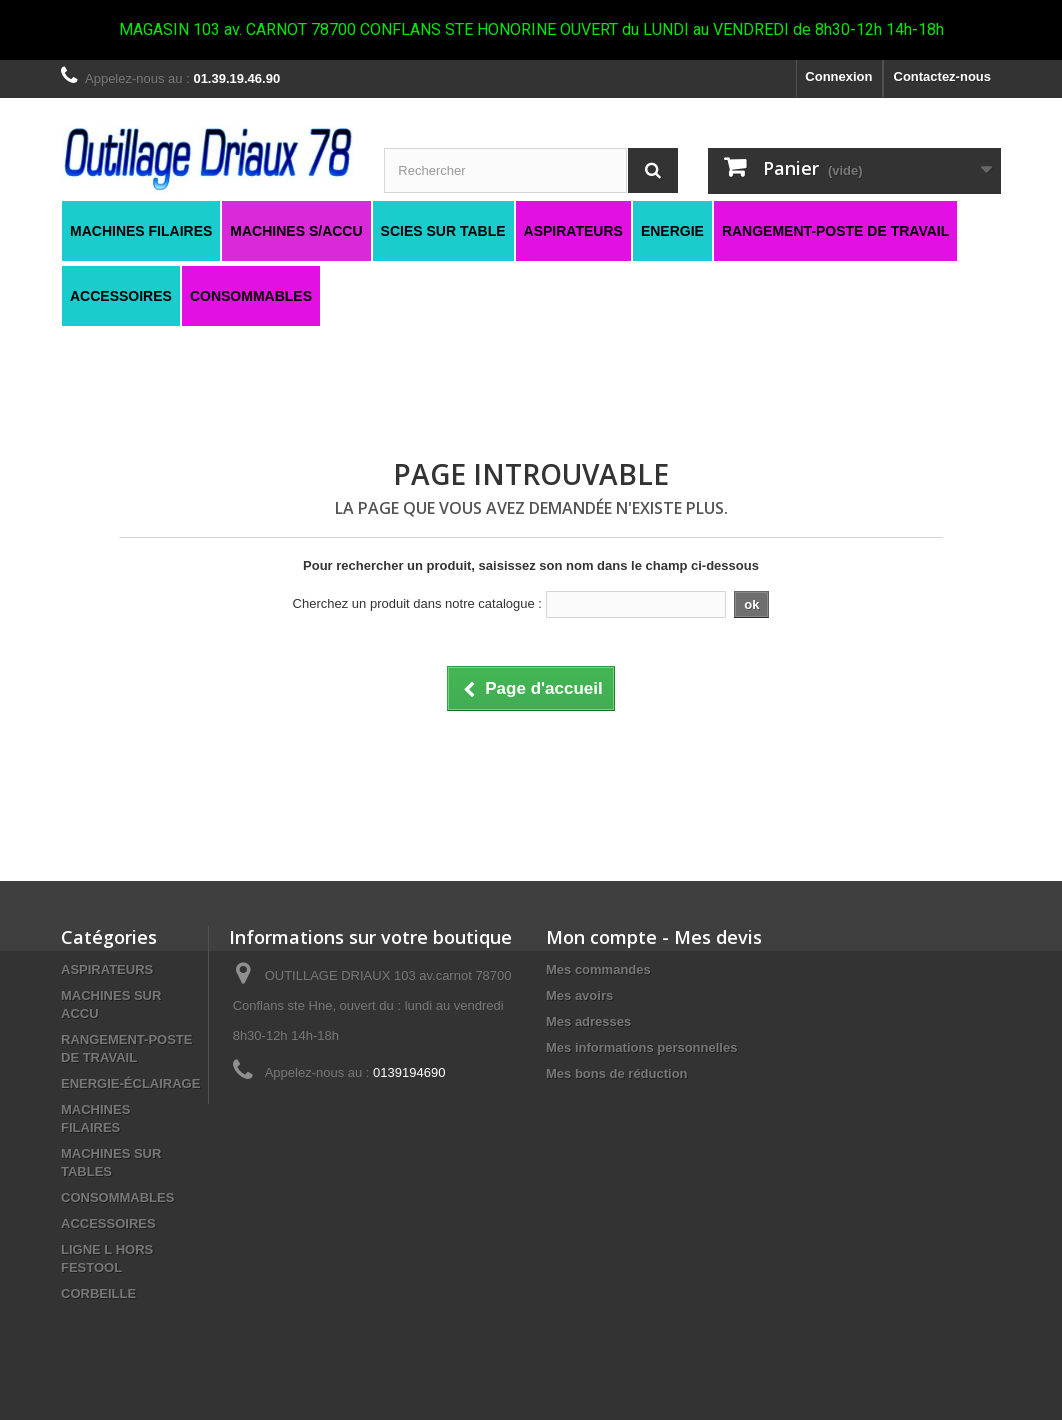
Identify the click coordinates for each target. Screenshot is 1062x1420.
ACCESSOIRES (108, 1223)
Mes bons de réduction (617, 1073)
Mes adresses (588, 1021)
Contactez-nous (943, 76)
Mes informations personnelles (641, 1047)
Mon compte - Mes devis (654, 937)
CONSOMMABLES (117, 1197)
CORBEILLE (98, 1293)
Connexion (838, 76)
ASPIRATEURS (107, 969)
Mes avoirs (579, 995)
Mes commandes (598, 969)
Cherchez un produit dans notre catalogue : (417, 603)
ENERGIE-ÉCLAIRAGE (130, 1083)
